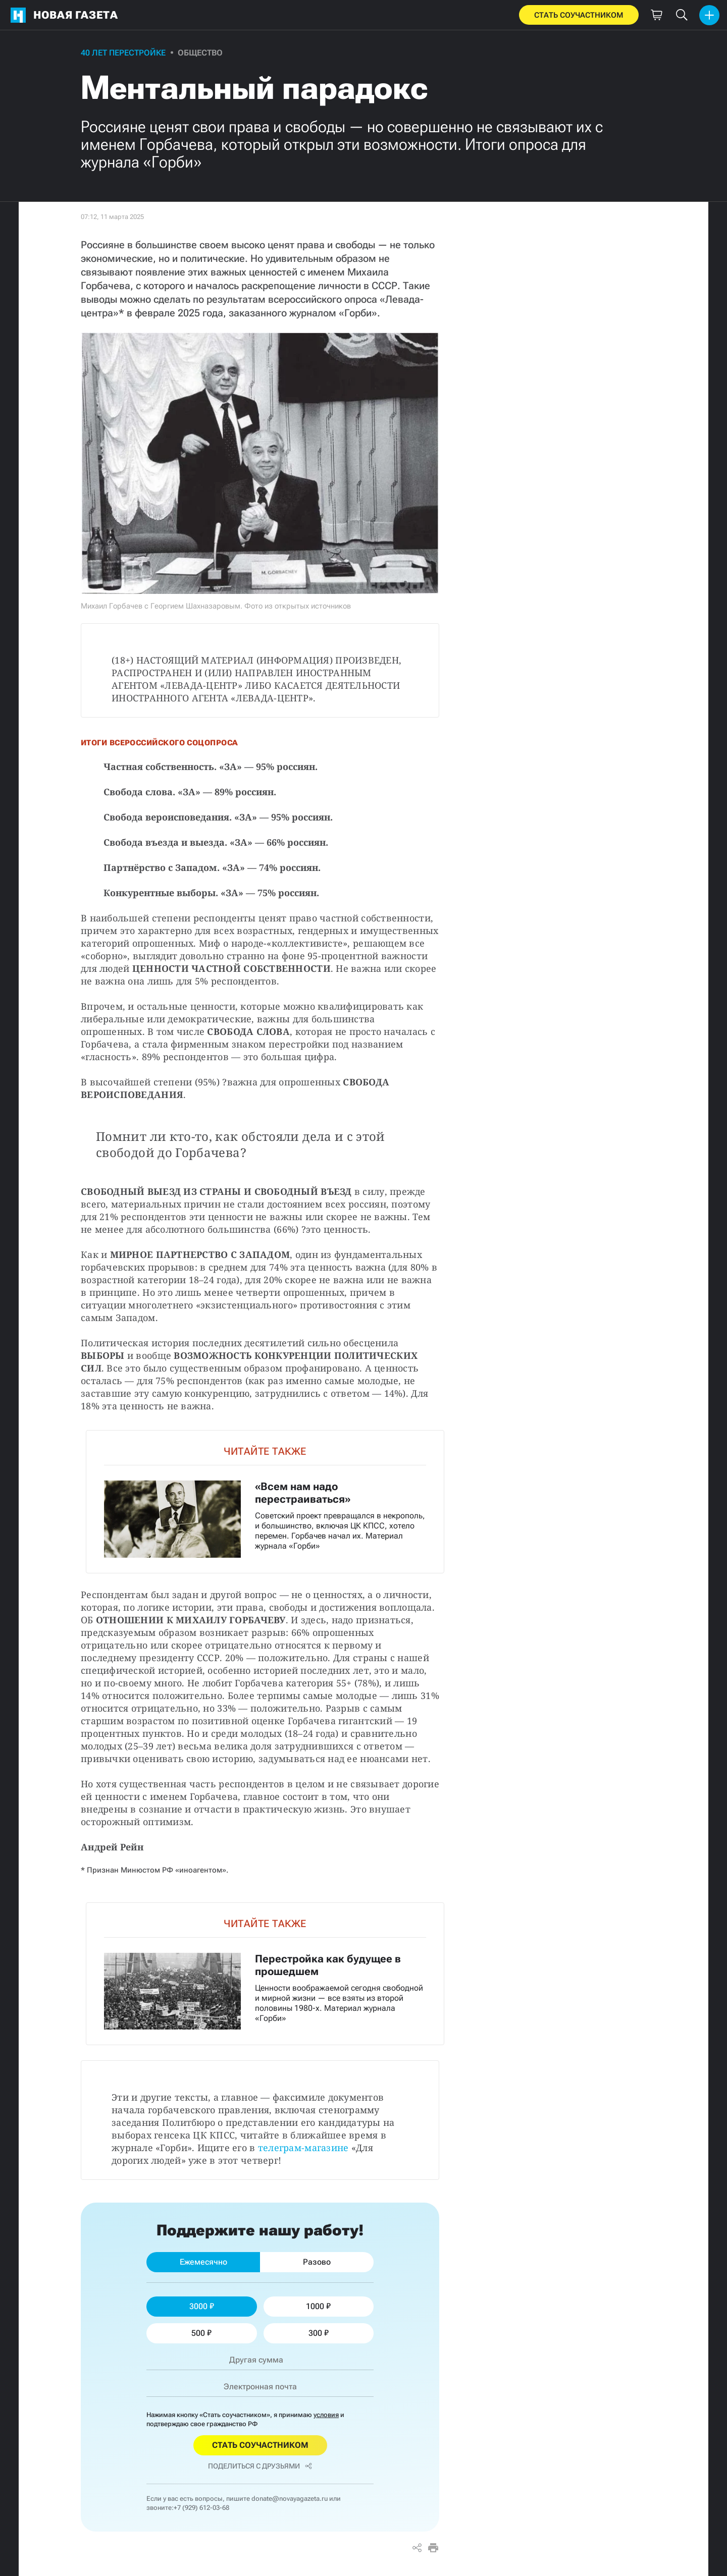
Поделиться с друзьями (260, 2466)
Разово (317, 2262)
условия (326, 2415)
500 (201, 2333)
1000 (318, 2306)
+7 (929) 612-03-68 (201, 2507)
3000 (201, 2306)
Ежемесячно (203, 2262)
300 (318, 2333)
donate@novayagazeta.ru (289, 2498)
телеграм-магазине (303, 2148)
